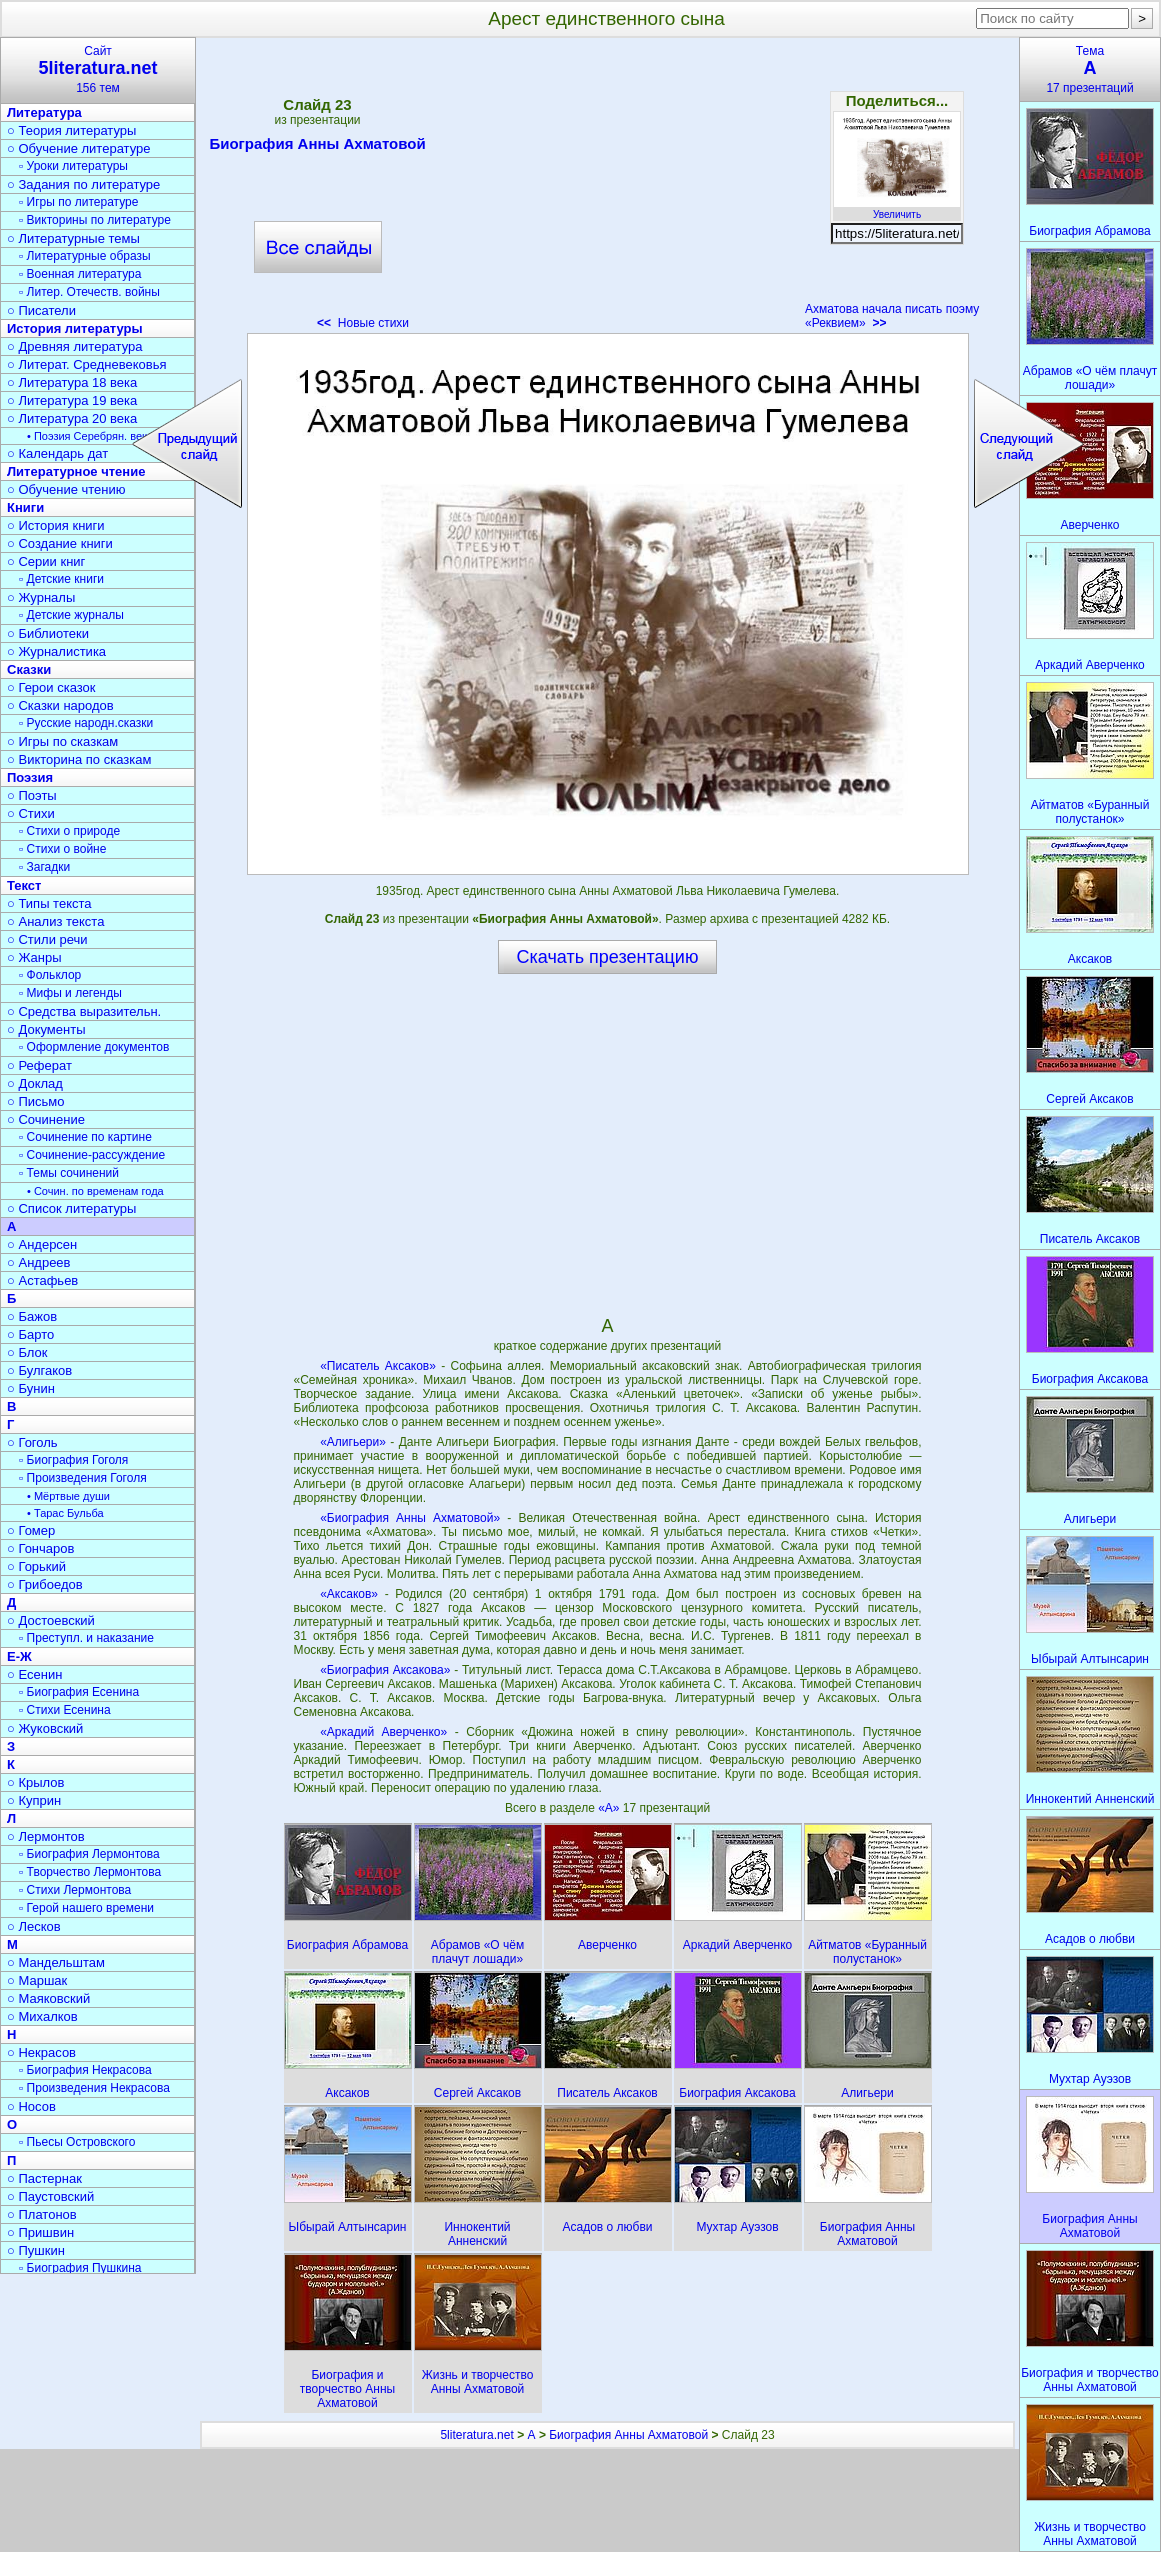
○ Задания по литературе (83, 184)
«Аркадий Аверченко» (383, 1732)
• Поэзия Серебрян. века (90, 436)
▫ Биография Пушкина (80, 2268)
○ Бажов (32, 1316)
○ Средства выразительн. (84, 1011)
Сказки (29, 669)
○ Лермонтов (46, 1836)
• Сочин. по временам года (95, 1191)
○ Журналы (41, 597)
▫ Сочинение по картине (85, 1137)
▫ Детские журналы (71, 615)
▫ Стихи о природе (69, 831)
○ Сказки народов (60, 705)
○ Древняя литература (74, 346)
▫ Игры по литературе (78, 202)
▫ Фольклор (50, 975)
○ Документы (46, 1029)
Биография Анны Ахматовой (317, 147)
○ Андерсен (42, 1244)
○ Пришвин (40, 2232)
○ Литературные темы (73, 238)
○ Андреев (39, 1262)
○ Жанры (34, 957)
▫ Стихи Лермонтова (75, 1890)
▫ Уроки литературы (73, 166)
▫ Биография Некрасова (85, 2070)
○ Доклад (35, 1083)
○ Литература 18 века (72, 382)
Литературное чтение (76, 471)
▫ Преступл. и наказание (86, 1638)
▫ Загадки (44, 867)
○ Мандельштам (56, 1962)
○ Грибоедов (45, 1584)
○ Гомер (31, 1530)
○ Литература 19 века (72, 400)
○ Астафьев (42, 1280)
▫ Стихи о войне (62, 849)
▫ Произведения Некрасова (94, 2088)
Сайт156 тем (98, 69)
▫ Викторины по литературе (95, 220)
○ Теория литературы (71, 130)
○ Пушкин (36, 2250)
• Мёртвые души (68, 1496)
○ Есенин (34, 1674)
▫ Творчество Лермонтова (90, 1872)
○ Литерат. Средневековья (87, 364)
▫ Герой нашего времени (86, 1908)
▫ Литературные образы (85, 256)
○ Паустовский (50, 2196)
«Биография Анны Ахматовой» (410, 1518)
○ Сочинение (46, 1119)
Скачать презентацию (608, 957)
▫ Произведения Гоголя (83, 1478)
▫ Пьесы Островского (77, 2142)
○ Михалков (42, 2016)
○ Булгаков (39, 1370)
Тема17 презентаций (1090, 69)
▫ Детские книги (61, 579)
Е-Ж (19, 1656)
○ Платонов (42, 2214)
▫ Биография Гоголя (73, 1460)
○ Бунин (31, 1388)
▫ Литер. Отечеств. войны (89, 292)
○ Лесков (34, 1926)
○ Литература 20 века (72, 418)
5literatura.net (476, 2435)
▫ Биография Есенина (79, 1692)
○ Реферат (39, 1065)
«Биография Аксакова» (385, 1670)
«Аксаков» (349, 1594)
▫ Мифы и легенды (70, 993)
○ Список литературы (71, 1208)
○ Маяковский (48, 1998)
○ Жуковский (45, 1728)
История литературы (75, 328)
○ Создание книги (60, 543)
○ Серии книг (46, 561)
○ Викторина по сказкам (79, 759)
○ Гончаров (40, 1548)
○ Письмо (36, 1101)
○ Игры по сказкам (62, 741)
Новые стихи (363, 323)
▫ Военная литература (80, 274)
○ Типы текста (49, 903)
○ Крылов (35, 1782)
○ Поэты (32, 795)
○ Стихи (31, 813)
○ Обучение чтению (66, 489)
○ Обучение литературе (79, 148)
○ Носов (31, 2106)
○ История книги (56, 525)
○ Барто (30, 1334)
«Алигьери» (353, 1442)
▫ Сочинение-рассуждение (92, 1155)
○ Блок (27, 1352)
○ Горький (36, 1566)
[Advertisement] (607, 190)
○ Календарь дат (57, 453)
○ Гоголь (32, 1442)
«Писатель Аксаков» (378, 1366)
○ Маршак (37, 1980)
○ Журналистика (56, 651)
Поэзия (30, 777)
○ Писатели (41, 310)
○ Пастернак (44, 2178)
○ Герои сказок (51, 687)
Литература (44, 112)
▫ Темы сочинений (69, 1173)
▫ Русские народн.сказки (86, 723)
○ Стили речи (47, 939)
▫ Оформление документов (94, 1047)
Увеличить (897, 209)
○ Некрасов (41, 2052)
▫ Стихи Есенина (65, 1710)
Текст (24, 885)
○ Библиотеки (48, 633)
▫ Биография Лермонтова (89, 1854)
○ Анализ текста (55, 921)
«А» (610, 1808)
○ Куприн (34, 1800)
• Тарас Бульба (65, 1513)
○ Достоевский (51, 1620)
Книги (25, 507)
